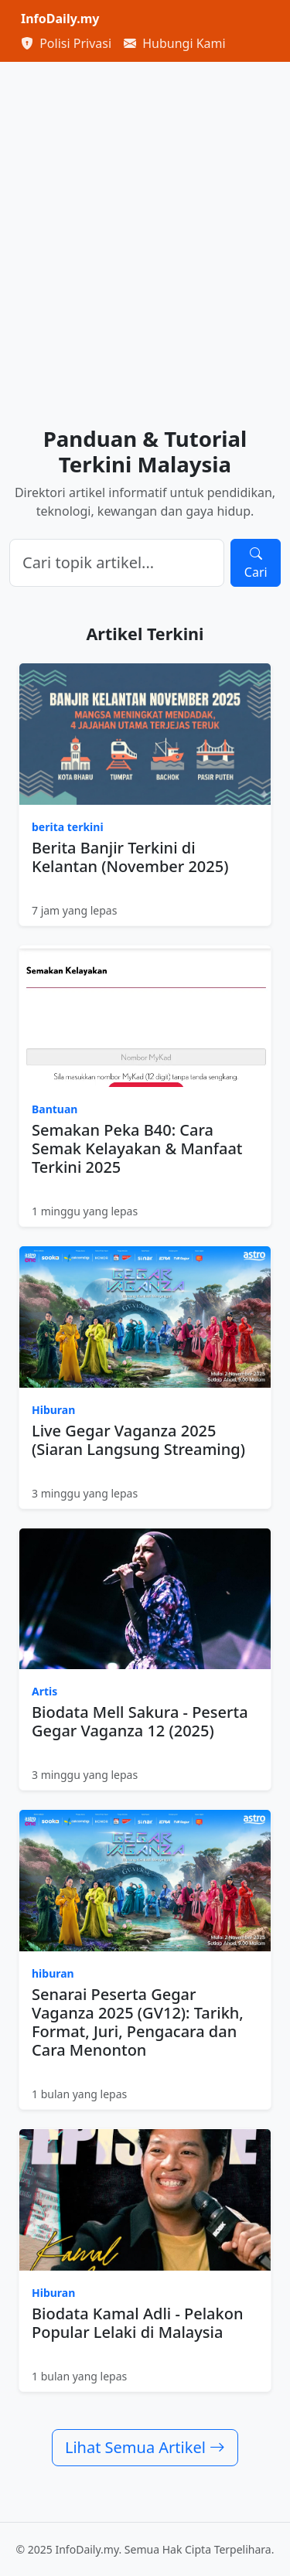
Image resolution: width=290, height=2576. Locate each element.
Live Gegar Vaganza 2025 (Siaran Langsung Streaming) (138, 1440)
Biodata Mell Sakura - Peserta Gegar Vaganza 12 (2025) (140, 1721)
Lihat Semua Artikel (145, 2447)
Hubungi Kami (175, 43)
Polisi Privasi (66, 43)
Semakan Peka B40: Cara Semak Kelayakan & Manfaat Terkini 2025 (137, 1148)
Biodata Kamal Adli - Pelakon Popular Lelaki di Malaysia (137, 2323)
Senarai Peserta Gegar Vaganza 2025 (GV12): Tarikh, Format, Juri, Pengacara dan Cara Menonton (138, 2022)
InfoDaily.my (60, 18)
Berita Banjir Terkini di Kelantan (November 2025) (130, 857)
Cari (256, 563)
